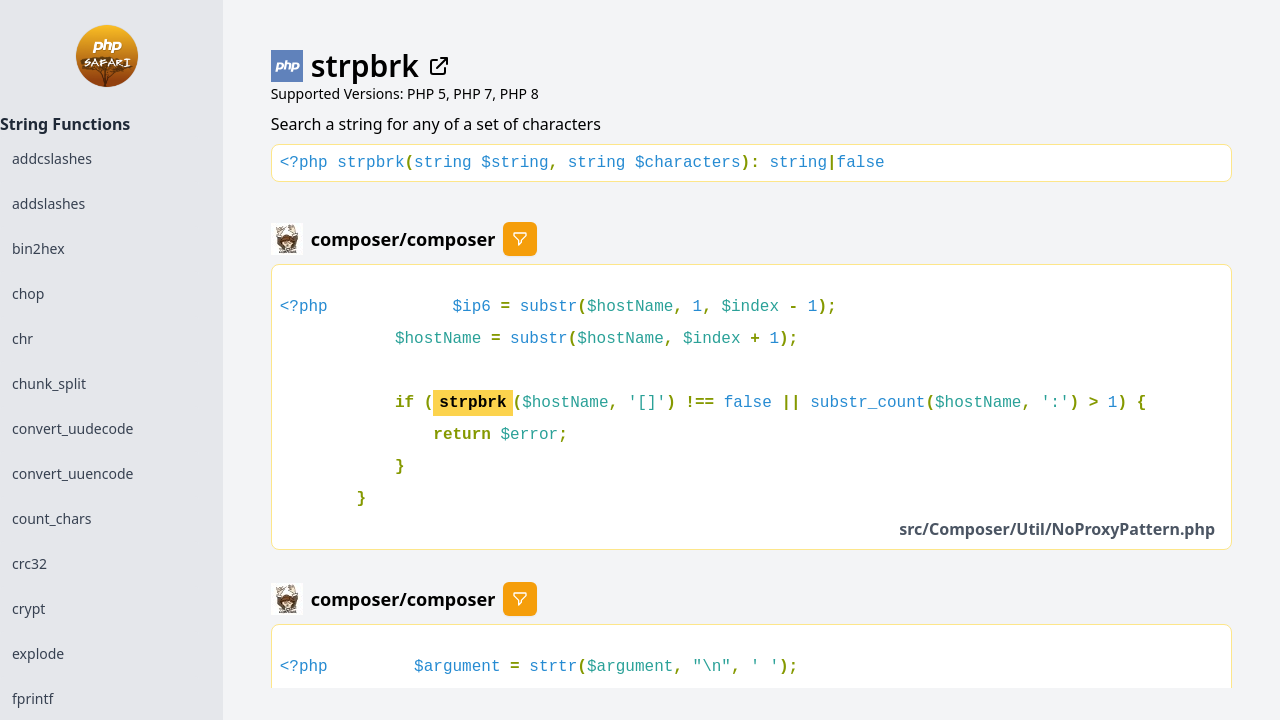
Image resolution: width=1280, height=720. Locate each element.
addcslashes (52, 158)
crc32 (29, 563)
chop (28, 293)
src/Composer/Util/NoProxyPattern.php (1057, 529)
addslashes (48, 203)
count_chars (51, 518)
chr (22, 338)
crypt (28, 608)
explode (38, 653)
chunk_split (49, 383)
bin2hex (38, 248)
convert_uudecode (72, 428)
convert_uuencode (72, 473)
